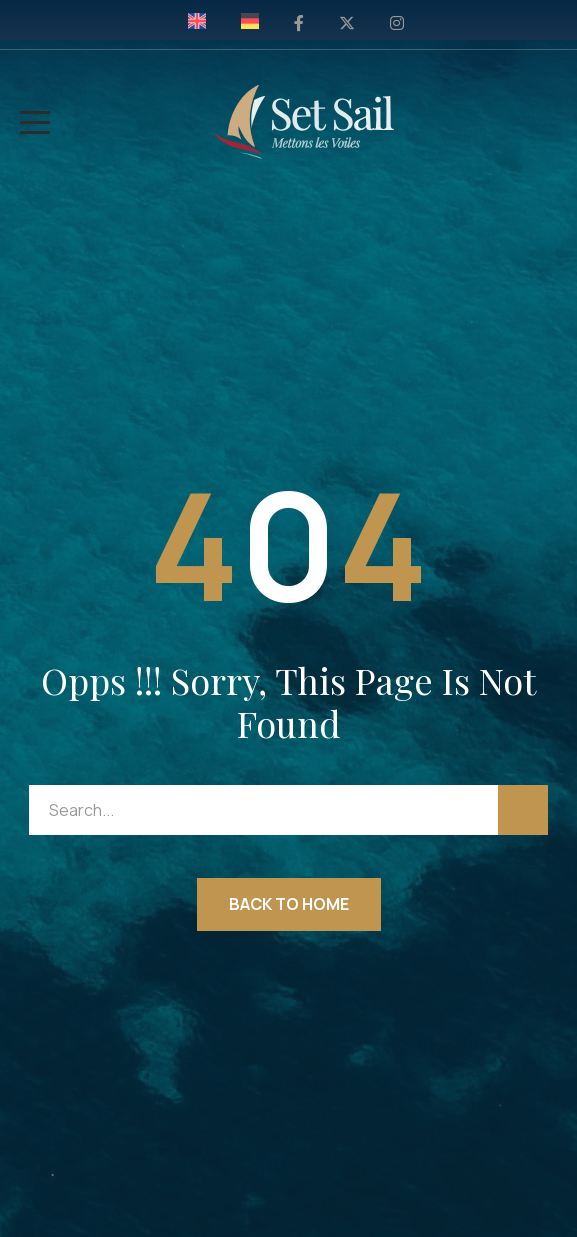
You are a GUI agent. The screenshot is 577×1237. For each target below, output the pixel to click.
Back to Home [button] (289, 904)
